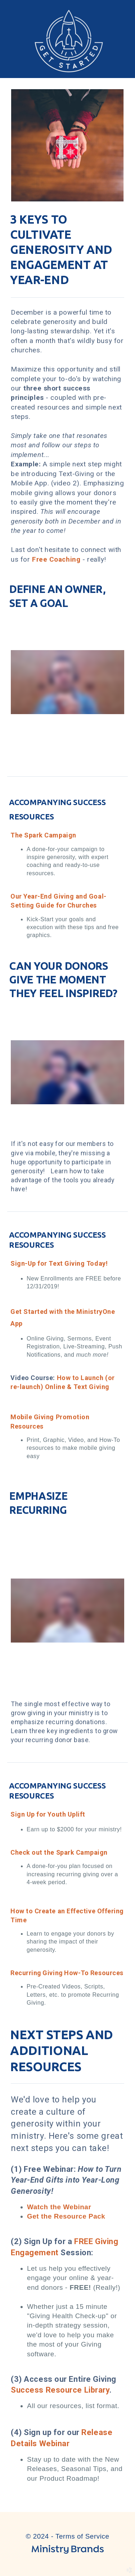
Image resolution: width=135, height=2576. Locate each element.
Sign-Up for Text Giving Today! (59, 1263)
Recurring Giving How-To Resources (66, 1973)
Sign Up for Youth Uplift (47, 1814)
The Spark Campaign (43, 835)
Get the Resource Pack (66, 2216)
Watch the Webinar (59, 2207)
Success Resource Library (60, 2389)
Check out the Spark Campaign (58, 1852)
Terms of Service (82, 2536)
